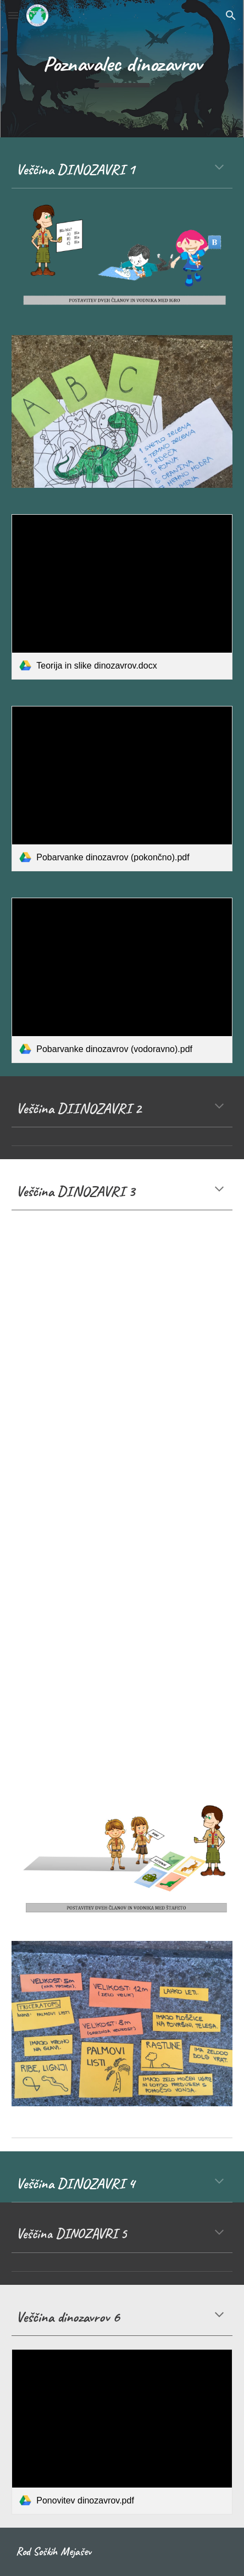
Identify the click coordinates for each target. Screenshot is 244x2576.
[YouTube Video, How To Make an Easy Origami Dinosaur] (122, 1426)
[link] (122, 597)
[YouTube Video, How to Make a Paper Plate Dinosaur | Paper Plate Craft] (122, 1282)
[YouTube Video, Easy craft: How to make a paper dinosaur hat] (122, 1569)
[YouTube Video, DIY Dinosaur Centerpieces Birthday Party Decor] (122, 1709)
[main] (122, 69)
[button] (13, 15)
